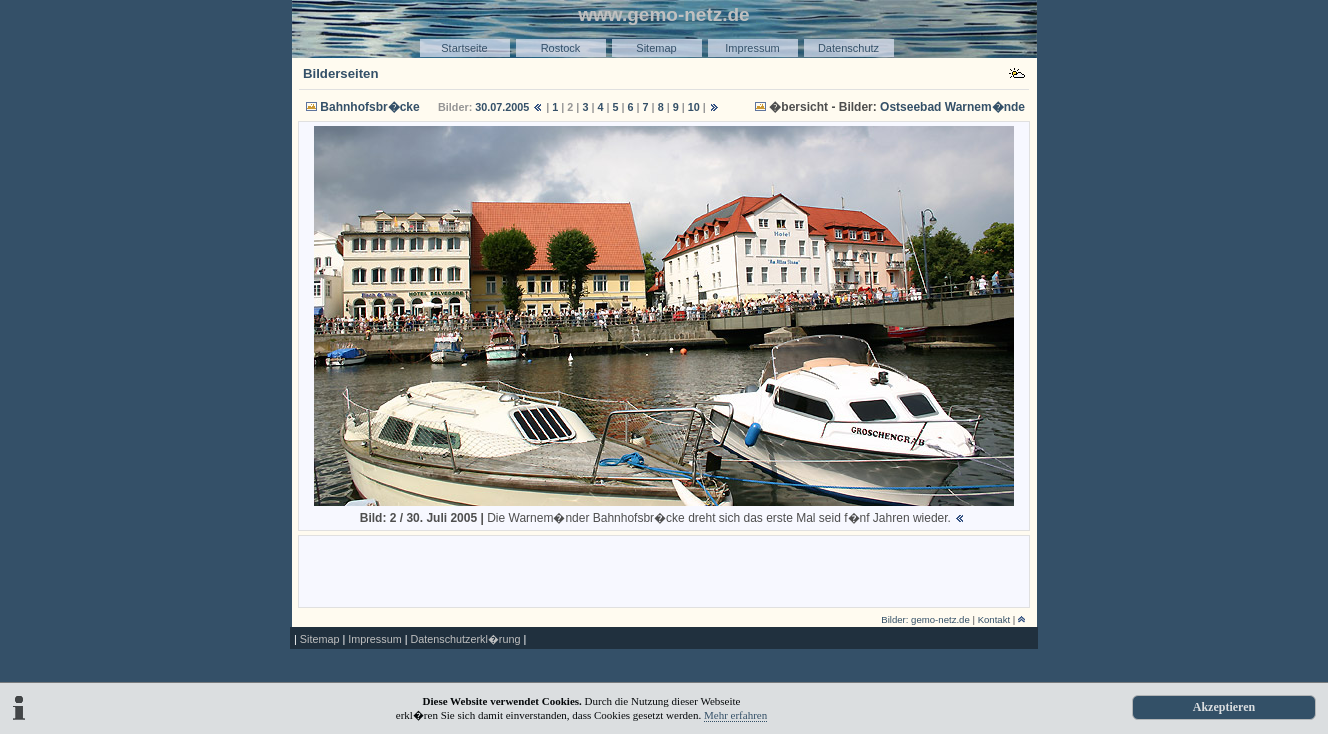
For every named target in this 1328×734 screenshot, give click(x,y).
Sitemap (656, 48)
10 (694, 107)
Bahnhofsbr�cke (369, 107)
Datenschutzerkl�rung (465, 639)
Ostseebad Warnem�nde (952, 107)
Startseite (464, 48)
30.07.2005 (502, 107)
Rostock (561, 48)
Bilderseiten (341, 73)
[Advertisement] (664, 570)
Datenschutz (848, 48)
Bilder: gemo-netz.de (925, 619)
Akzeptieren (1224, 707)
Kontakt (994, 619)
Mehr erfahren (735, 715)
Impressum (752, 48)
